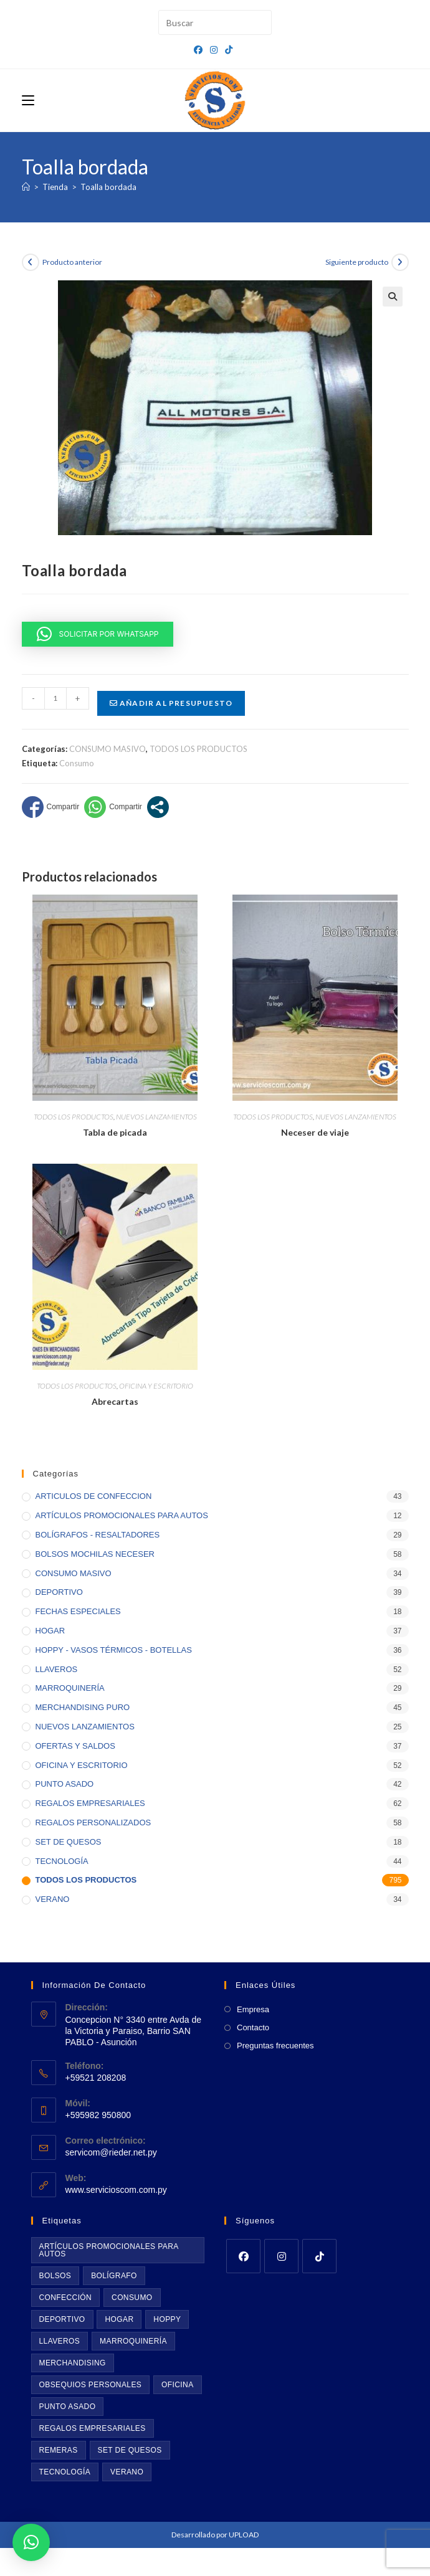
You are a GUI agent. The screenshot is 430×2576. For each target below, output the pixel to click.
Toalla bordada (108, 187)
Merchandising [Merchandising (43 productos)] (72, 2363)
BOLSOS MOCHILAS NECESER (95, 1554)
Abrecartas (115, 1401)
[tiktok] (319, 2256)
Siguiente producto (356, 262)
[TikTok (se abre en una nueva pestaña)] (228, 49)
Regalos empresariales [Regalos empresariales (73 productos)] (92, 2428)
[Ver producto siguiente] (400, 262)
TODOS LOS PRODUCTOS (198, 749)
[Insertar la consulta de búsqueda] (215, 22)
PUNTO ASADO (65, 1784)
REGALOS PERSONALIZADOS (93, 1822)
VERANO (53, 1899)
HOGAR (50, 1630)
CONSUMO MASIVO (107, 749)
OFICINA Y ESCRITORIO (156, 1385)
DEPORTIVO (59, 1592)
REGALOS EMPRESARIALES (90, 1803)
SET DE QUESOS (69, 1841)
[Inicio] (26, 187)
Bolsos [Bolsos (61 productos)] (55, 2275)
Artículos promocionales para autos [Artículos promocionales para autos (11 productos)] (109, 2250)
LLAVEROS (57, 1669)
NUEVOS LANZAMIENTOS (156, 1116)
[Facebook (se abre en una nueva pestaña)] (200, 49)
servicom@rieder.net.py (111, 2152)
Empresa (253, 2009)
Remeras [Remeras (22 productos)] (58, 2450)
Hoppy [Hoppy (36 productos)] (167, 2319)
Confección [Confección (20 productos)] (65, 2297)
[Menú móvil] (28, 100)
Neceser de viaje (315, 1132)
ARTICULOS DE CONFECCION (94, 1496)
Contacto (253, 2027)
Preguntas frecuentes (275, 2045)
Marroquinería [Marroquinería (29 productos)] (133, 2341)
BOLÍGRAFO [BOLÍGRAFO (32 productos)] (114, 2275)
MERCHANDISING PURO (83, 1707)
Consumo (76, 763)
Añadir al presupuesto (171, 703)
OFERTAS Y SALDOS (75, 1746)
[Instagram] (281, 2256)
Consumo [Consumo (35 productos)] (132, 2297)
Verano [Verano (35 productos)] (126, 2472)
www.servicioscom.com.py (116, 2190)
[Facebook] (243, 2256)
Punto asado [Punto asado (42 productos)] (67, 2406)
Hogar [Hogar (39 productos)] (119, 2319)
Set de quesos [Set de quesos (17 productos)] (130, 2450)
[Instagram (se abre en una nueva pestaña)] (213, 49)
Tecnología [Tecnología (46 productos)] (65, 2472)
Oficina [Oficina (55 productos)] (177, 2384)
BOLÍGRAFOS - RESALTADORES (98, 1534)
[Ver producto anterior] (30, 262)
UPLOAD (244, 2534)
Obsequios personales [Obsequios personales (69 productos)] (90, 2384)
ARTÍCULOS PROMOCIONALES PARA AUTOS (122, 1515)
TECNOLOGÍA (62, 1861)
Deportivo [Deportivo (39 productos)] (62, 2319)
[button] (393, 297)
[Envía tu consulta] (259, 21)
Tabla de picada (115, 1132)
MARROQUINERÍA (70, 1688)
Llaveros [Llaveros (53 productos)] (59, 2341)
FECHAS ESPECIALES (78, 1611)
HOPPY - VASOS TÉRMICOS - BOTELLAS (114, 1650)
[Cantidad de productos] (55, 698)
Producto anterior (72, 262)
